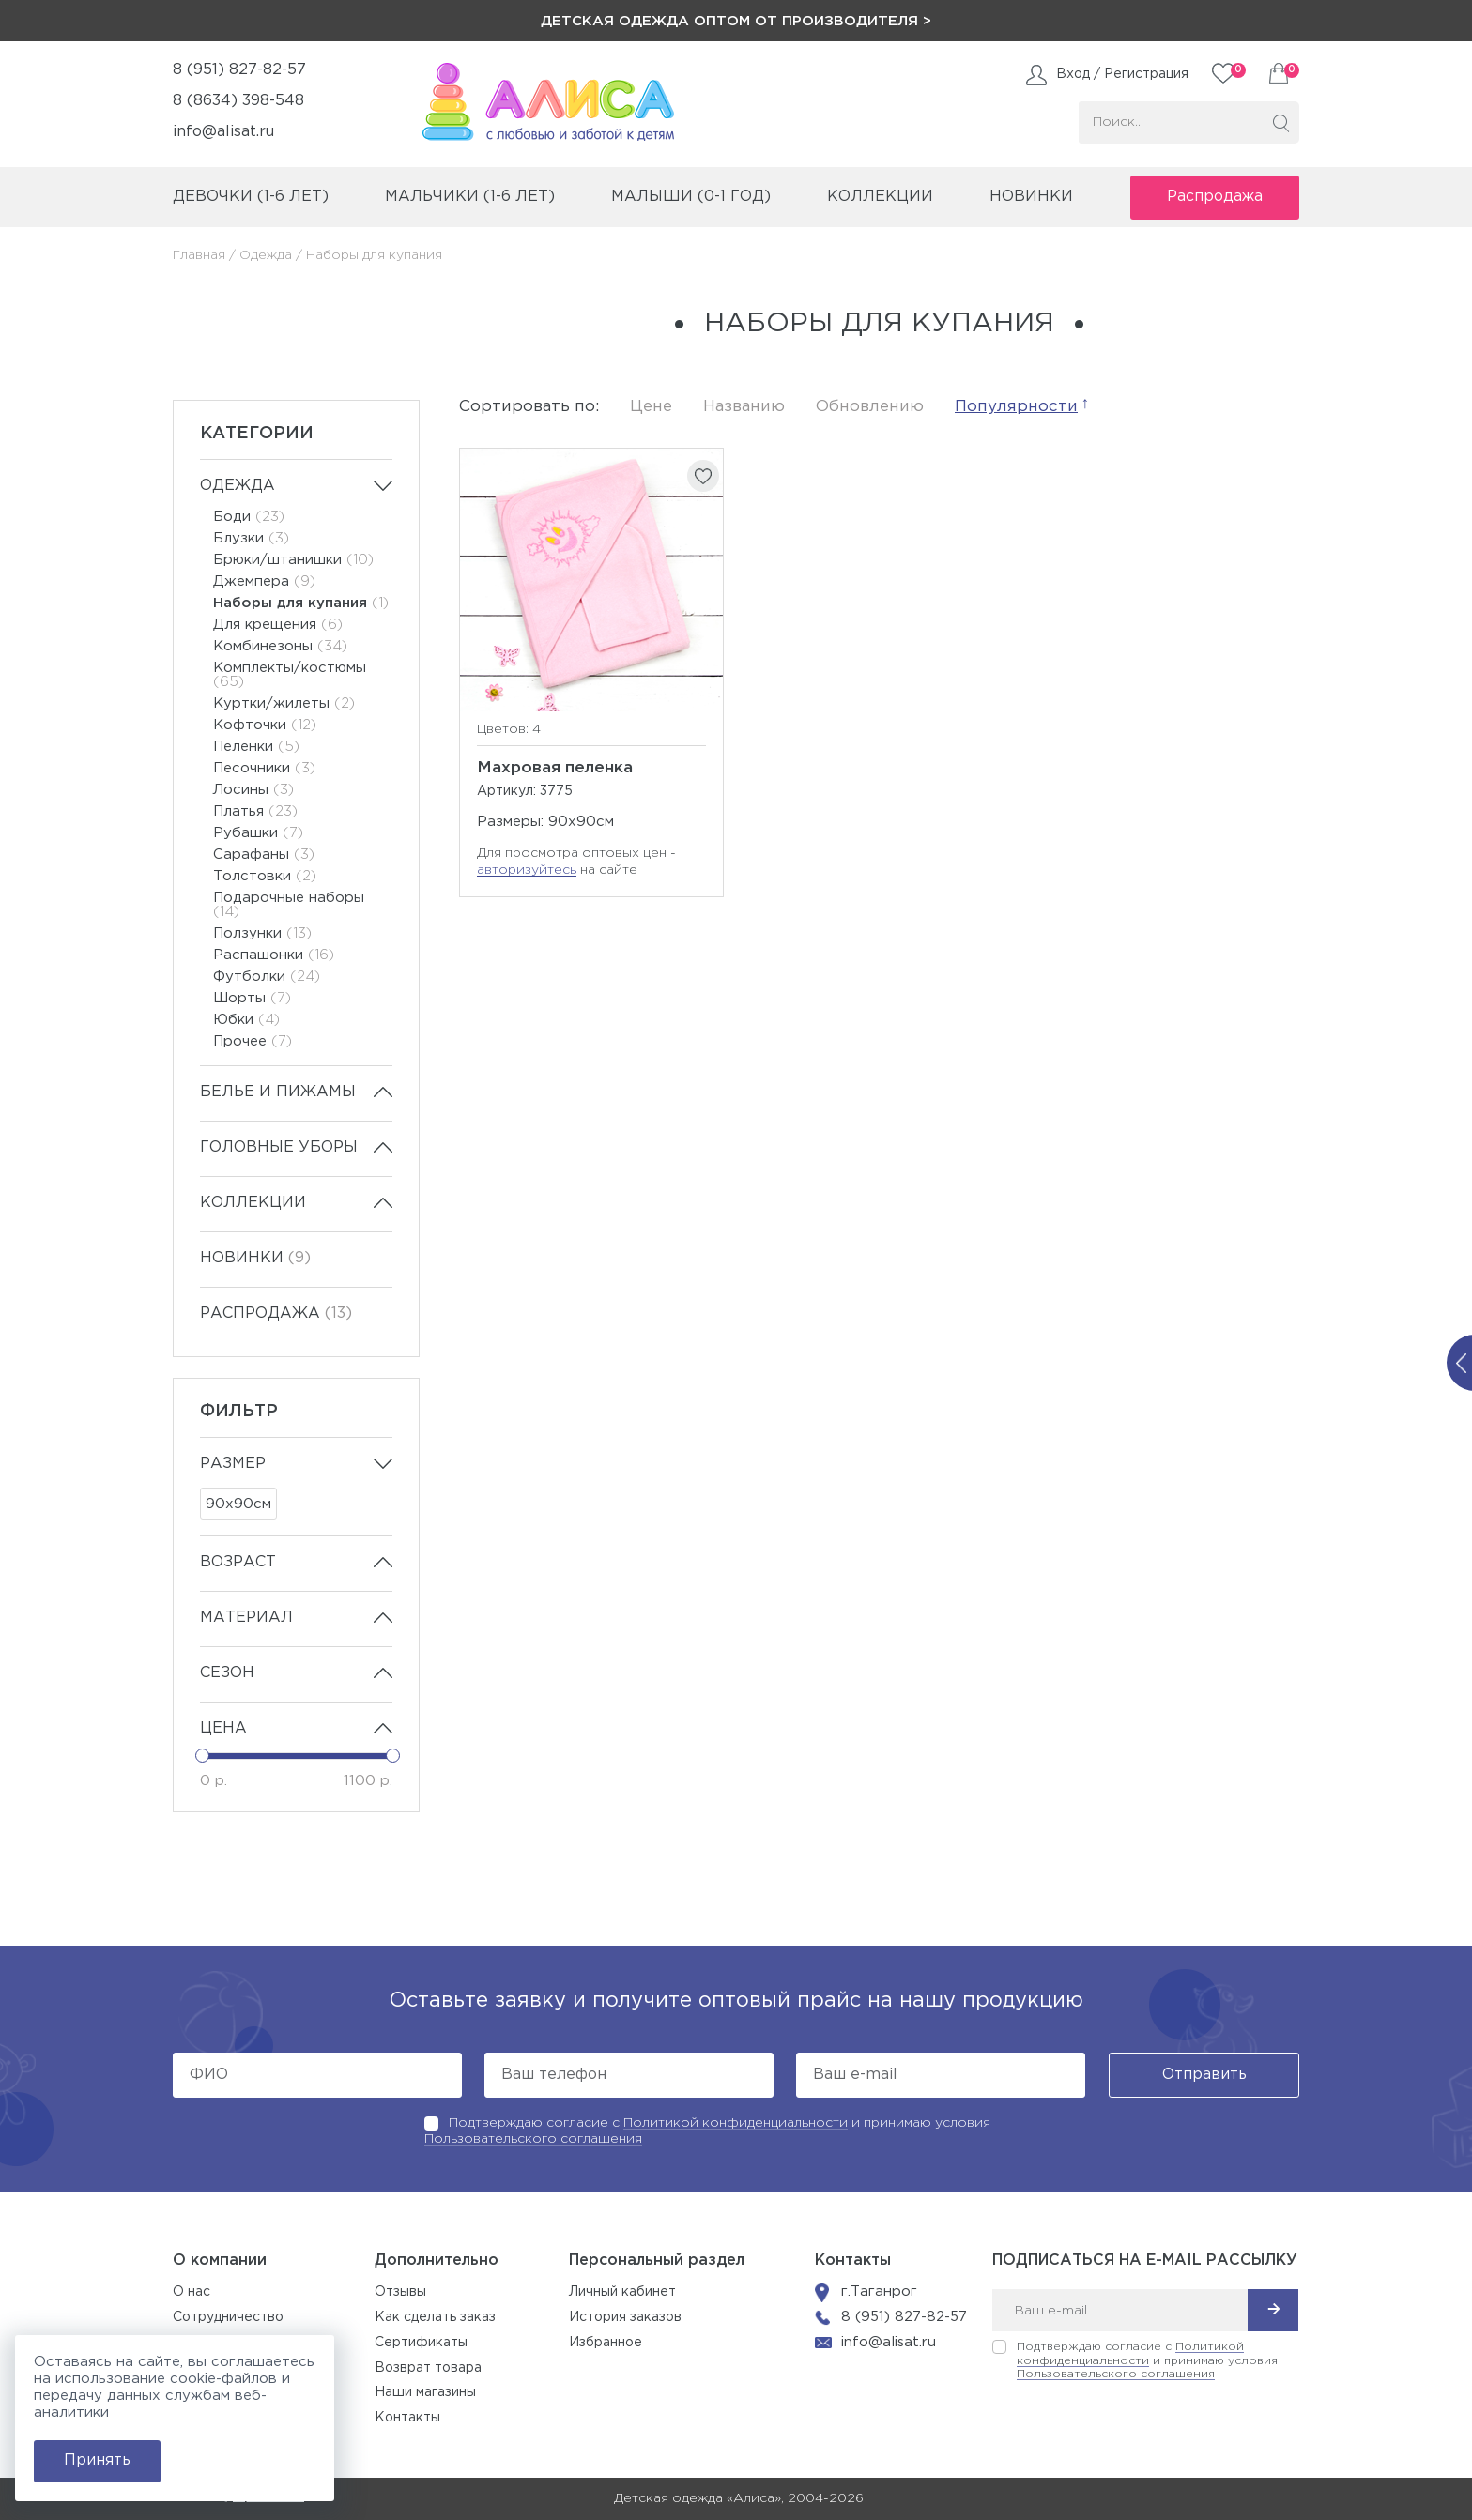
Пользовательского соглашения (533, 2139)
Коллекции (253, 1203)
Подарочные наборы (288, 905)
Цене (651, 407)
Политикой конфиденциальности (735, 2123)
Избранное (605, 2342)
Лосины (253, 790)
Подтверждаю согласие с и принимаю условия (1147, 2361)
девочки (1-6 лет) (251, 197)
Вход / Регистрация (1122, 74)
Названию (744, 407)
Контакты (407, 2417)
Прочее (252, 1041)
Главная (199, 255)
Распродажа (1215, 197)
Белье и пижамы (278, 1092)
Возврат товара (428, 2368)
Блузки (251, 538)
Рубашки (258, 833)
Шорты (252, 998)
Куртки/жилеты (284, 703)
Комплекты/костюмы (289, 675)
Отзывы (400, 2292)
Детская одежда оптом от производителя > (736, 21)
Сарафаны (263, 854)
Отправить (1204, 2075)
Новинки (1031, 197)
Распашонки (273, 955)
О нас (191, 2292)
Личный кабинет (622, 2292)
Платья (255, 811)
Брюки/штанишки (293, 560)
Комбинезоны (280, 646)
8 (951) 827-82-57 (239, 70)
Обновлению (870, 407)
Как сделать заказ (435, 2317)
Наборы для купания (301, 603)
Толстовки (264, 876)
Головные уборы (279, 1147)
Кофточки (264, 725)
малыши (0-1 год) (691, 197)
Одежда (265, 255)
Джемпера (264, 581)
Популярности (1016, 407)
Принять (97, 2460)
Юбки (246, 1020)
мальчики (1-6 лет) (470, 197)
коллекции (880, 197)
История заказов (625, 2317)
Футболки (266, 976)
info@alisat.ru (223, 132)
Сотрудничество (228, 2317)
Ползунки (262, 933)
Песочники (264, 768)
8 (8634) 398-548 (238, 101)
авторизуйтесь (526, 870)
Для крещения (278, 625)
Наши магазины (425, 2392)
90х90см (238, 1504)
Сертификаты (421, 2342)
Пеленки (256, 747)
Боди (248, 517)
